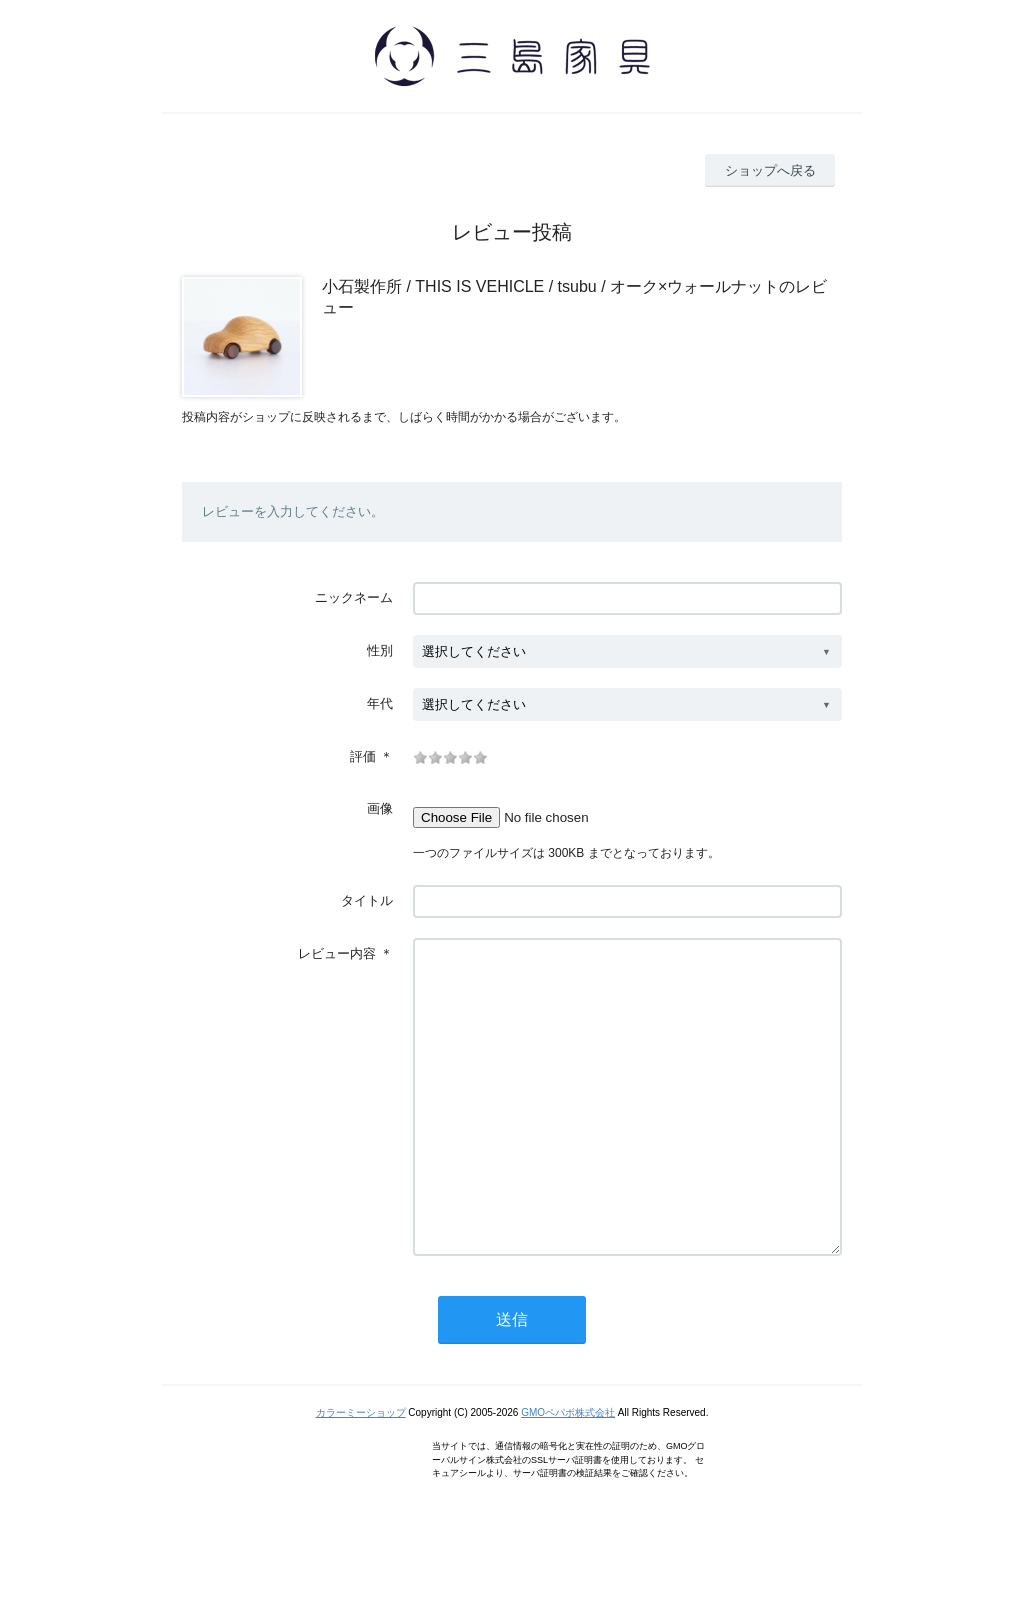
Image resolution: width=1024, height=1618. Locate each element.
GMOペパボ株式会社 (568, 1472)
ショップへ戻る (770, 170)
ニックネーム (354, 597)
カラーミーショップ (361, 1472)
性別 (380, 650)
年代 (380, 703)
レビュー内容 (337, 953)
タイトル (367, 900)
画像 (380, 808)
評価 (363, 756)
